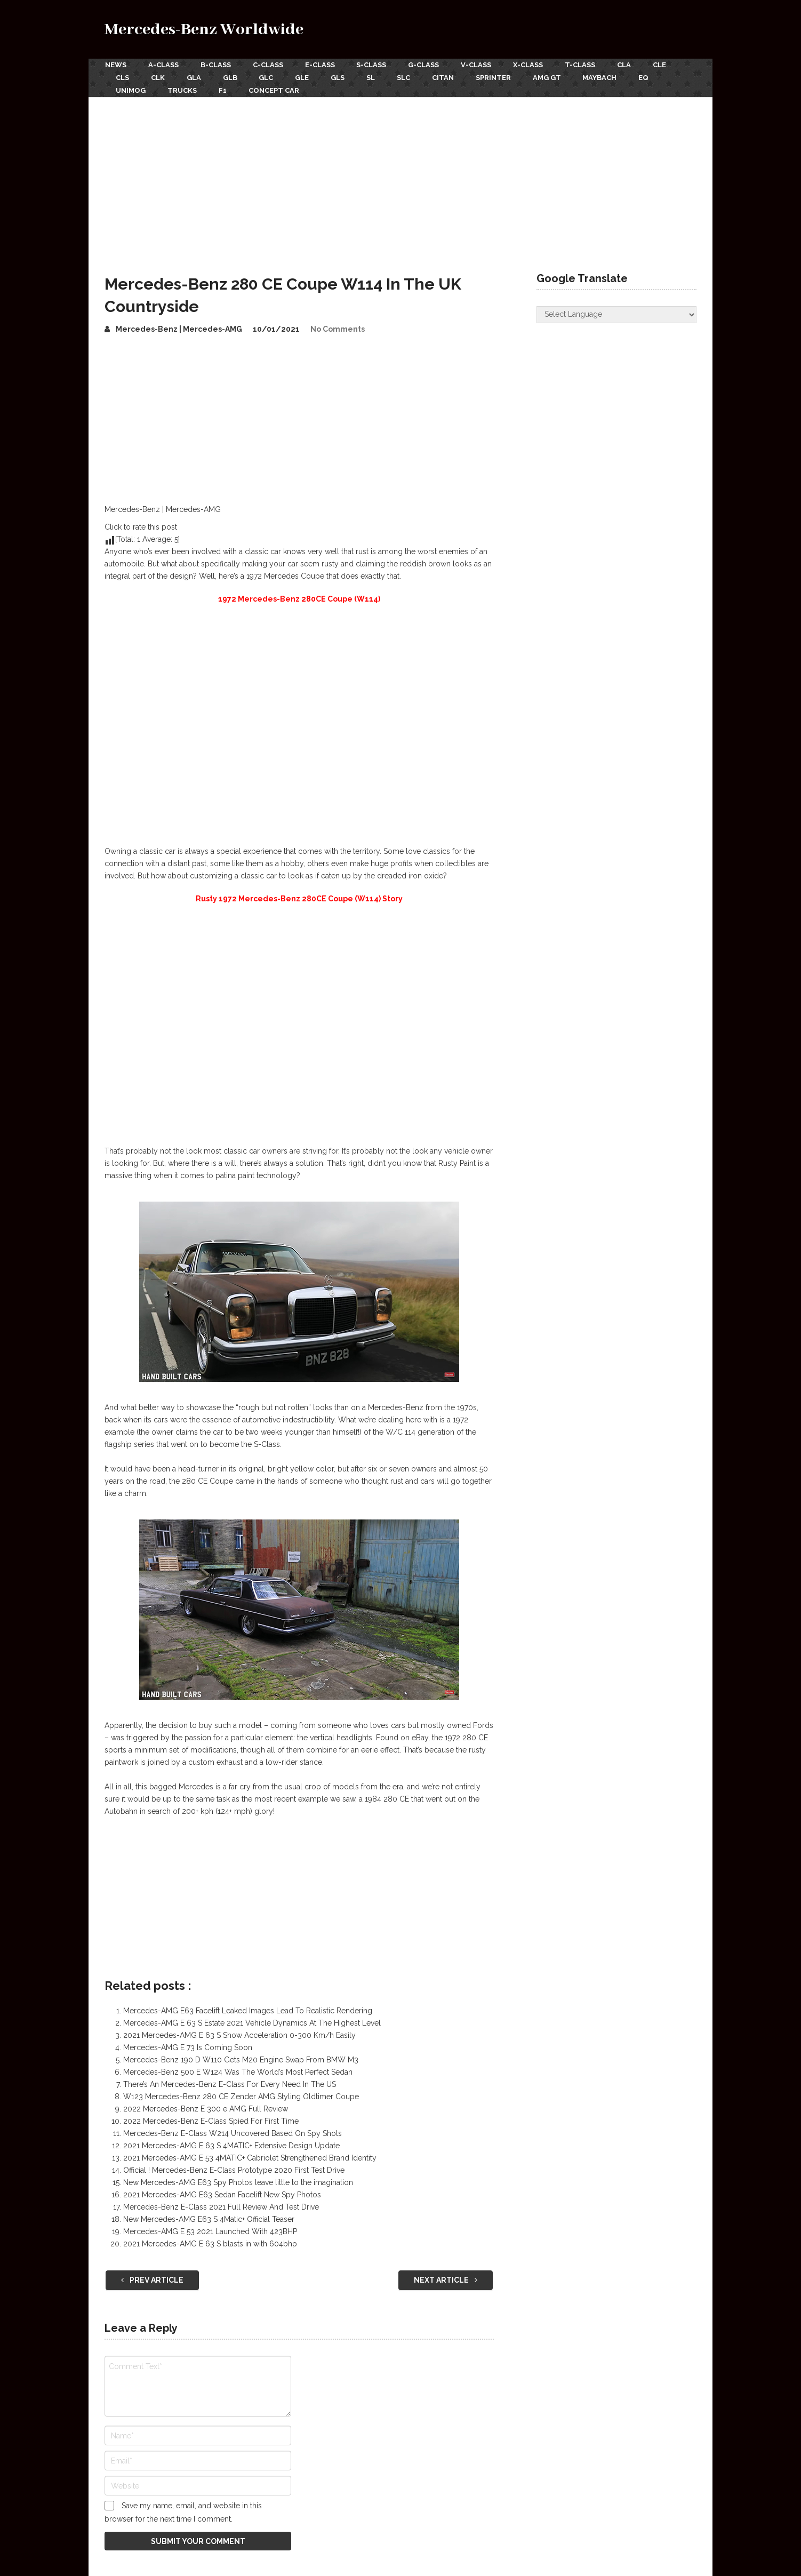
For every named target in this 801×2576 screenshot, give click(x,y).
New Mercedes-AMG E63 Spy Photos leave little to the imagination (238, 2181)
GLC (268, 77)
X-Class (532, 65)
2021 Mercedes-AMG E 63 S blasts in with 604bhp (210, 2242)
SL (375, 77)
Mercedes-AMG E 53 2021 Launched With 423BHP (210, 2230)
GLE (305, 77)
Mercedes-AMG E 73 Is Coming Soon (187, 2046)
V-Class (479, 65)
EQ (651, 77)
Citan (448, 77)
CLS (122, 77)
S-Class (374, 65)
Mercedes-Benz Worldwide (204, 29)
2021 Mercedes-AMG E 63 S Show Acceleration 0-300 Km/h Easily (239, 2034)
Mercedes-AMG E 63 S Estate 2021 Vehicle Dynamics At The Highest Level (252, 2022)
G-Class (426, 65)
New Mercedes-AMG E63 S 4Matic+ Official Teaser (208, 2218)
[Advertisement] (400, 175)
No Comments (337, 327)
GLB (232, 77)
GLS (341, 77)
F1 (224, 89)
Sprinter (499, 77)
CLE (665, 65)
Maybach (607, 77)
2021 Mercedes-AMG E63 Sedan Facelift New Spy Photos (222, 2193)
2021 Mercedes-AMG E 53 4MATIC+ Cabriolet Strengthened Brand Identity (250, 2157)
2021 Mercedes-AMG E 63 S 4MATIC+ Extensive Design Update (231, 2144)
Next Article (445, 2279)
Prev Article (152, 2279)
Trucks (182, 89)
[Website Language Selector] (616, 313)
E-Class (322, 65)
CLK (158, 77)
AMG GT (553, 77)
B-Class (216, 65)
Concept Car (275, 89)
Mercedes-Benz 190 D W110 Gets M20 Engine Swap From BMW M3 (240, 2058)
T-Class (585, 65)
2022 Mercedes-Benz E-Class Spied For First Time (211, 2120)
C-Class (269, 65)
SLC (408, 77)
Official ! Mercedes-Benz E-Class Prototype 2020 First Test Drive (234, 2169)
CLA (629, 65)
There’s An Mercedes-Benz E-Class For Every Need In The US (229, 2083)
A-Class (163, 65)
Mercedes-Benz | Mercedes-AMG (179, 327)
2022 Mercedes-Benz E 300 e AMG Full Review (205, 2107)
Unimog (131, 89)
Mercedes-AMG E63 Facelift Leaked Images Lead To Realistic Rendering (247, 2009)
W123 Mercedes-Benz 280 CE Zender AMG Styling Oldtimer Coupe (241, 2095)
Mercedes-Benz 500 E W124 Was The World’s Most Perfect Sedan (238, 2071)
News (115, 65)
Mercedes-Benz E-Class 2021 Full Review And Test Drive (221, 2206)
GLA (195, 77)
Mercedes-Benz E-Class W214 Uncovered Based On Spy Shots (232, 2132)
